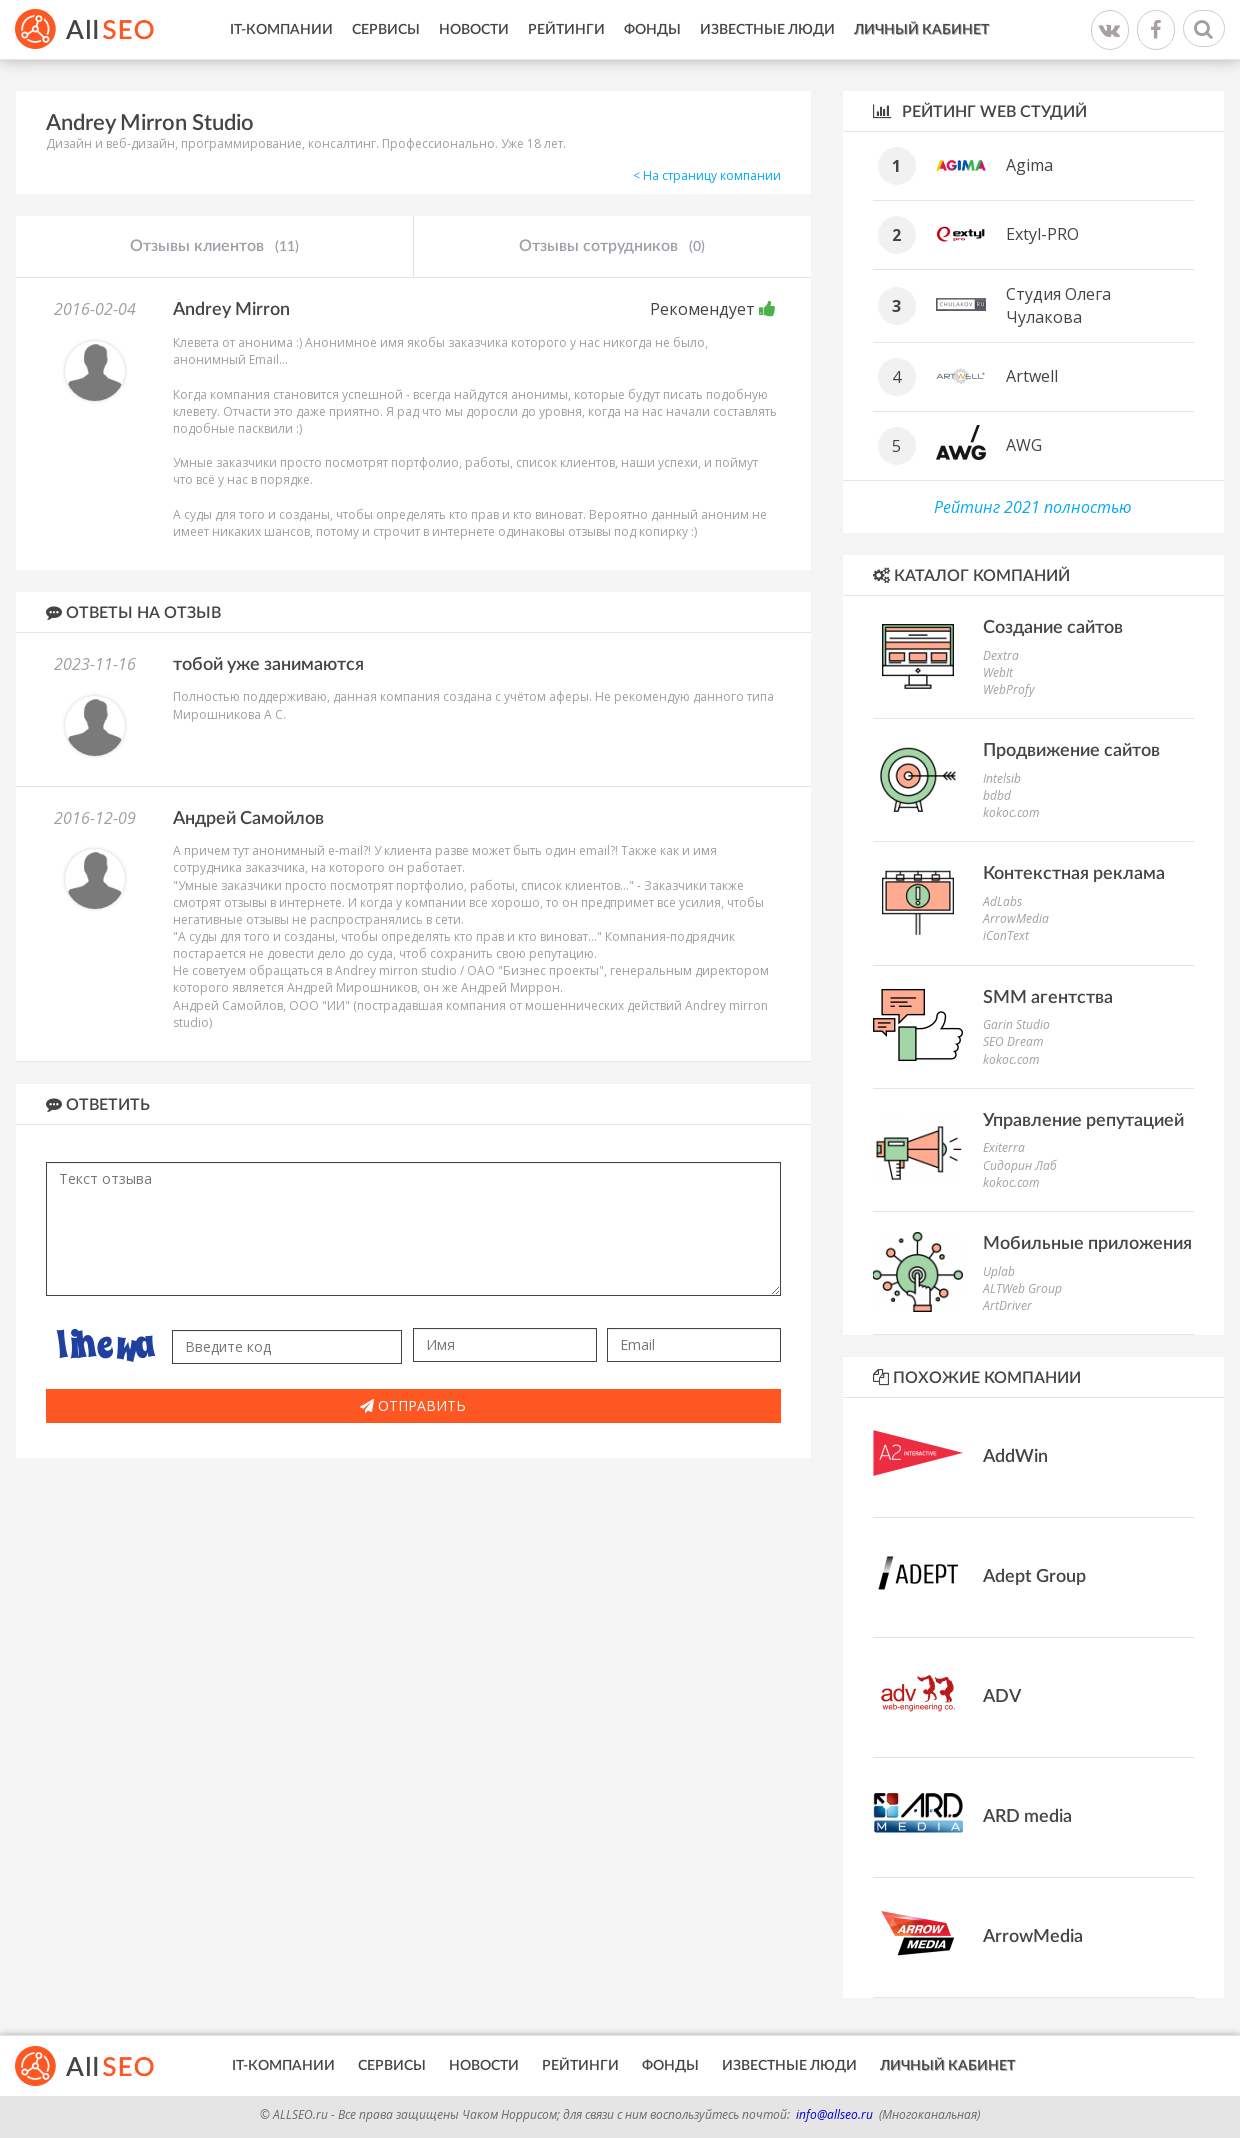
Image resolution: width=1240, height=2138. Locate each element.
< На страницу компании (707, 175)
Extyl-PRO (1042, 234)
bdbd (997, 795)
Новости (474, 30)
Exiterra (1004, 1147)
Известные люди (767, 30)
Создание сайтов (1053, 628)
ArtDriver (1007, 1305)
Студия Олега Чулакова (1058, 305)
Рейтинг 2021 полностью (1033, 507)
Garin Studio (1016, 1024)
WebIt (998, 672)
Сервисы (386, 30)
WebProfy (1009, 689)
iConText (1006, 935)
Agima (1029, 165)
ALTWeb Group (1022, 1288)
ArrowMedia (1016, 918)
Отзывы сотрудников (612, 247)
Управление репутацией (1083, 1121)
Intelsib (1002, 778)
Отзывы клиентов (214, 247)
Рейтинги (566, 30)
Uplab (999, 1271)
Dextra (1001, 655)
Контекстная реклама (1074, 874)
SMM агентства (1048, 998)
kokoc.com (1011, 812)
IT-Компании (281, 30)
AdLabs (1002, 901)
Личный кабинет (921, 30)
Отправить (413, 1405)
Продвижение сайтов (1071, 751)
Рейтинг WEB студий (980, 111)
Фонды (652, 30)
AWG (1024, 445)
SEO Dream (1013, 1041)
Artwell (1032, 376)
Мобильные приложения (1087, 1244)
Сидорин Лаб (1020, 1165)
